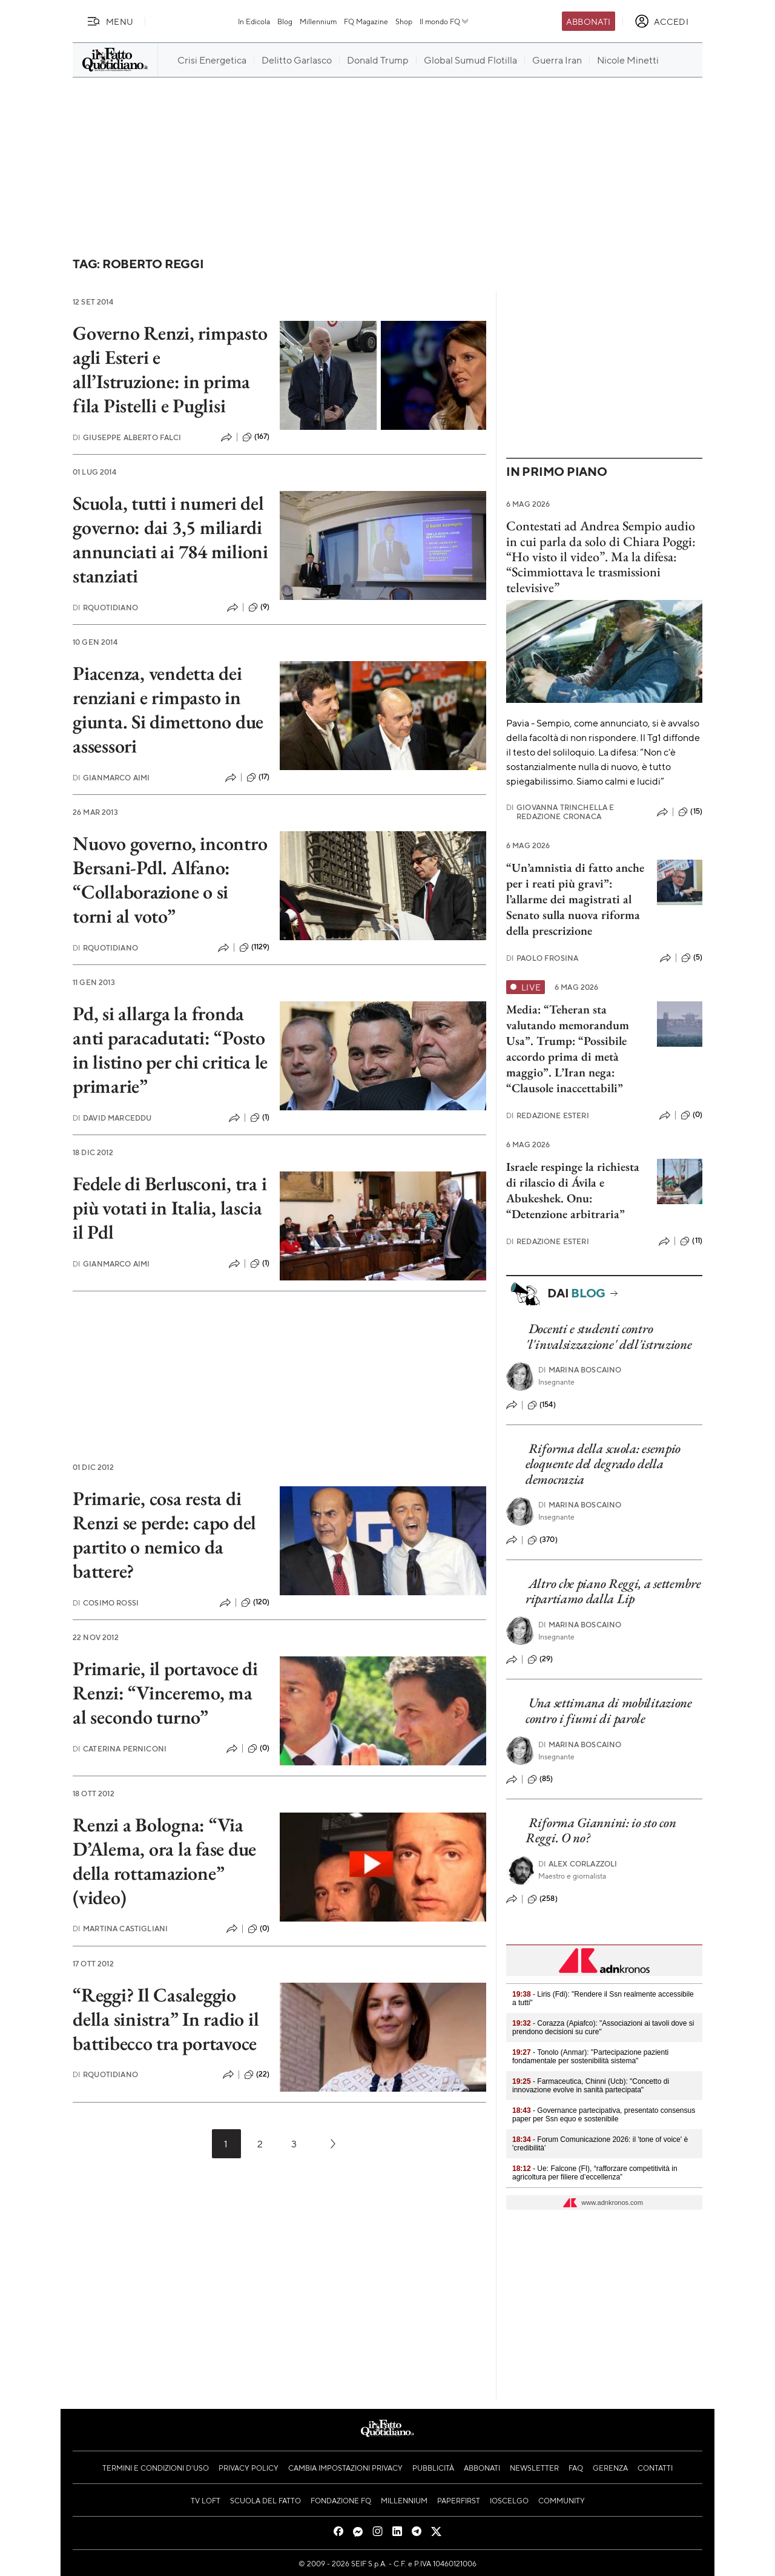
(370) (542, 1540)
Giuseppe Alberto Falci (127, 437)
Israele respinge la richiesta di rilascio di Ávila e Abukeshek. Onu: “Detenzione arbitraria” (572, 1190)
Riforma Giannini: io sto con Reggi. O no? (601, 1830)
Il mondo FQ (445, 21)
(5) (691, 958)
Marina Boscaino (580, 1369)
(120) (255, 1602)
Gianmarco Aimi (111, 777)
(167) (256, 437)
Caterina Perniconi (120, 1748)
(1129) (254, 947)
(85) (540, 1779)
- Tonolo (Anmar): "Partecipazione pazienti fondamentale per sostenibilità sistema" (590, 2056)
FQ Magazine (366, 21)
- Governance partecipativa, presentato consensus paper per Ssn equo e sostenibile (603, 2114)
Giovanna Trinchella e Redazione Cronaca (560, 812)
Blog (284, 21)
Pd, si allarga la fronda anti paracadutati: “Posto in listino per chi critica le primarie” (170, 1050)
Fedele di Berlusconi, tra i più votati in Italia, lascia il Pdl (170, 1208)
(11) (691, 1241)
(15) (690, 812)
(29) (540, 1659)
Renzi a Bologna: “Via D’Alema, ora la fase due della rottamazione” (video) (164, 1861)
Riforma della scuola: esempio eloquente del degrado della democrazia (603, 1464)
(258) (542, 1899)
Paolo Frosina (542, 958)
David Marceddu (112, 1117)
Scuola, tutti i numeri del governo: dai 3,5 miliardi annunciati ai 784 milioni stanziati (170, 539)
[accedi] (661, 21)
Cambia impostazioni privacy (345, 2467)
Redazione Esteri (547, 1115)
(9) (258, 607)
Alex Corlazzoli (578, 1863)
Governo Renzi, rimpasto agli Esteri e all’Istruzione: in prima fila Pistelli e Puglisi (170, 369)
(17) (258, 777)
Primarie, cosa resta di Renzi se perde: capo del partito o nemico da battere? (164, 1535)
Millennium (318, 21)
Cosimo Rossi (106, 1602)
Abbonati (588, 21)
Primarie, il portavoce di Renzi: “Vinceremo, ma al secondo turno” (165, 1693)
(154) (541, 1405)
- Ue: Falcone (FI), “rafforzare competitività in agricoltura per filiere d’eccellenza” (595, 2172)
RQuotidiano (105, 607)
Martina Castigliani (120, 1928)
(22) (257, 2075)
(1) (259, 1117)
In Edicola (254, 21)
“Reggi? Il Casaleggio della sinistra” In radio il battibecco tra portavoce (166, 2019)
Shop (403, 21)
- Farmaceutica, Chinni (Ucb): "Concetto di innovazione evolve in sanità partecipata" (590, 2085)
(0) (258, 1748)
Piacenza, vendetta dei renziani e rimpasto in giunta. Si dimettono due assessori (168, 709)
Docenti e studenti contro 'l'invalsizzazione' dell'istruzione (609, 1336)
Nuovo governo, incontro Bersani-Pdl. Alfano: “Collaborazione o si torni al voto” (170, 880)
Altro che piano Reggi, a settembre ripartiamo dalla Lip (613, 1591)
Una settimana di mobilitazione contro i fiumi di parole (609, 1710)
